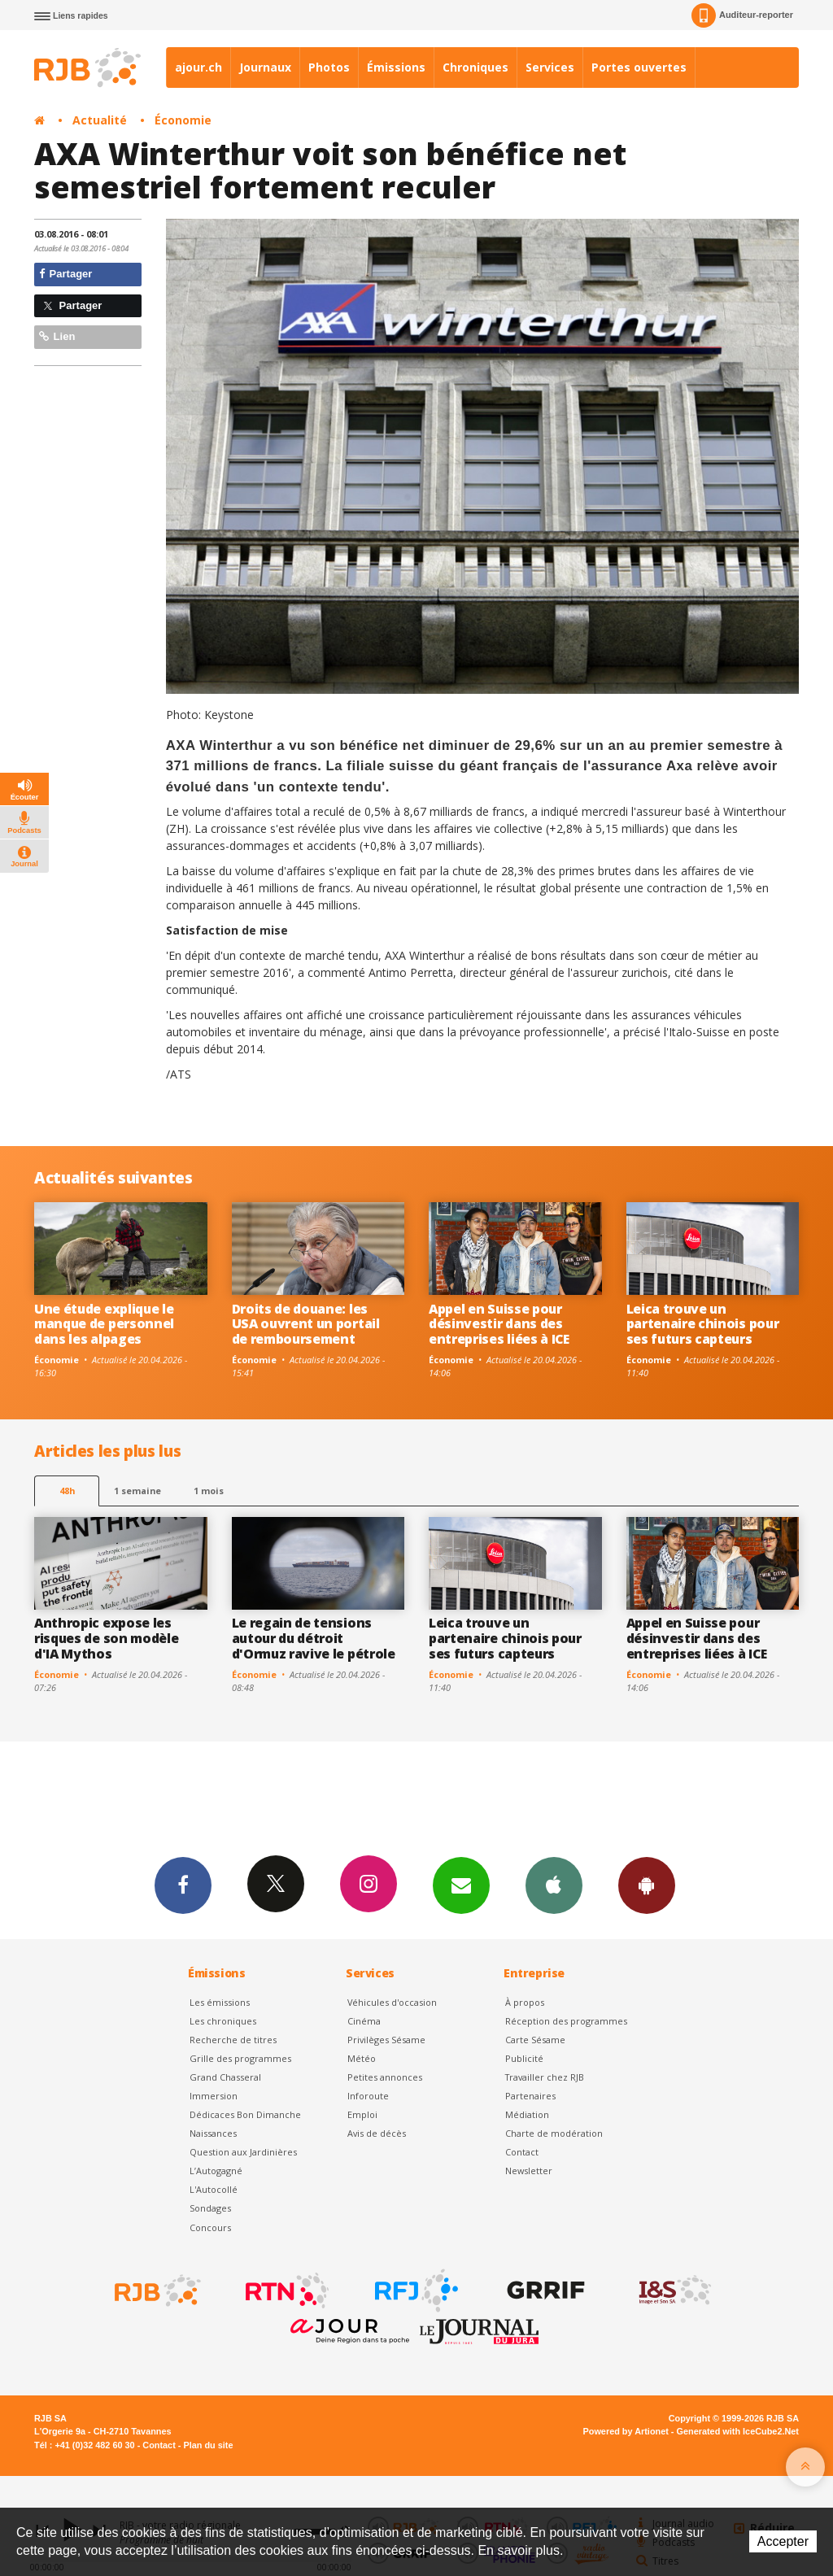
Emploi (362, 2114)
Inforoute (368, 2095)
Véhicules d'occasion (392, 2002)
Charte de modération (554, 2133)
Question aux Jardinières (243, 2152)
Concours (210, 2227)
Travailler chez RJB (544, 2077)
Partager (65, 274)
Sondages (210, 2208)
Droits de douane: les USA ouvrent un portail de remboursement (306, 1324)
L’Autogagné (216, 2170)
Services (550, 67)
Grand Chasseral (225, 2077)
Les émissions (220, 2002)
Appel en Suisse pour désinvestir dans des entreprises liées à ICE (499, 1324)
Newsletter (528, 2170)
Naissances (213, 2133)
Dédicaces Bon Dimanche (245, 2114)
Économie (183, 120)
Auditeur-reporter (742, 15)
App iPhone (554, 1884)
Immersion (214, 2095)
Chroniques (475, 67)
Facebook (183, 1884)
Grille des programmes (240, 2058)
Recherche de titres (233, 2039)
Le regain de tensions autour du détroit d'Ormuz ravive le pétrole (313, 1638)
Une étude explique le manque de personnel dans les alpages (104, 1324)
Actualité (99, 120)
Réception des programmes (566, 2021)
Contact (522, 2152)
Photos (329, 67)
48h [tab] (67, 1490)
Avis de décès (376, 2133)
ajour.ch (198, 67)
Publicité (524, 2058)
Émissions (396, 67)
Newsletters (461, 1884)
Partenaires (530, 2095)
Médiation (527, 2114)
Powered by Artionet (626, 2431)
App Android (646, 1884)
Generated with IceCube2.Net (738, 2431)
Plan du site (208, 2445)
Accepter (783, 2541)
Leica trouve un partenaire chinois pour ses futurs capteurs (702, 1324)
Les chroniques (223, 2021)
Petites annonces (384, 2077)
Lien (57, 336)
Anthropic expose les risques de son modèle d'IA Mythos (106, 1638)
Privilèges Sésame (386, 2039)
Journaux (265, 67)
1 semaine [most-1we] (137, 1490)
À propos (524, 2002)
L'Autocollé (214, 2189)
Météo (361, 2058)
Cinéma (364, 2021)
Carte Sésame (535, 2039)
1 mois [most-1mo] (209, 1490)
